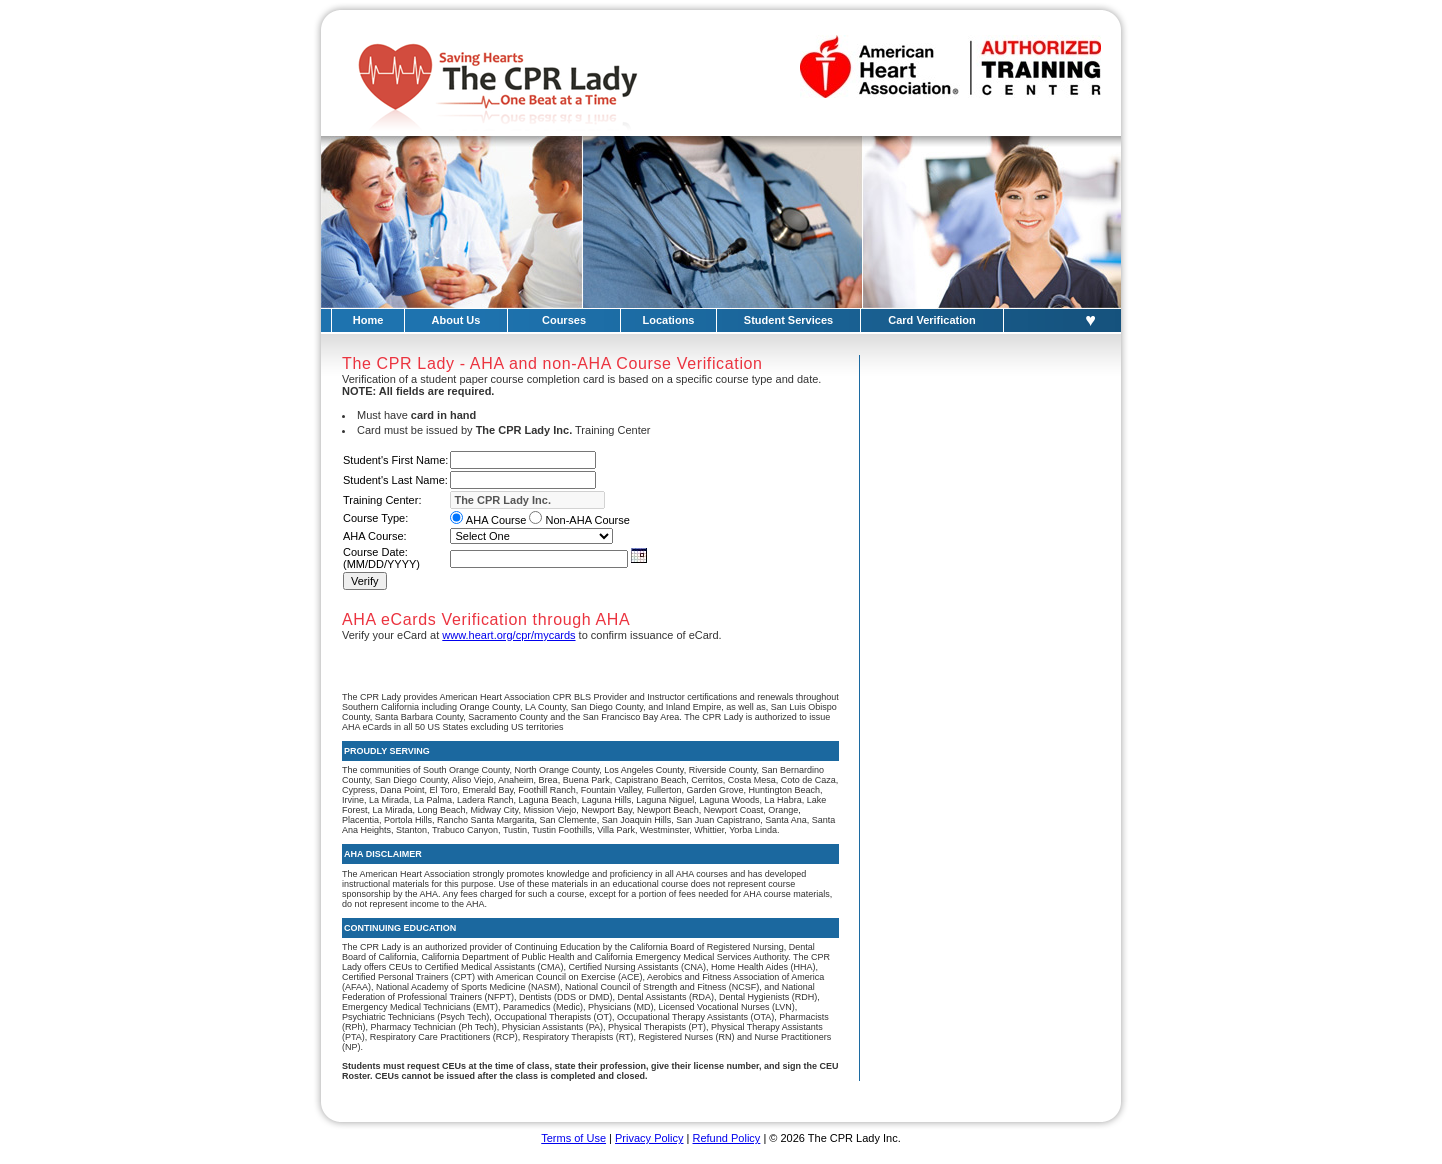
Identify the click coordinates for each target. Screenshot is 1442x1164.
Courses (564, 320)
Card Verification (931, 320)
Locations (669, 320)
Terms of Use (573, 1138)
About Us (456, 320)
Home (368, 320)
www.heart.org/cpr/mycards (508, 635)
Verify (365, 581)
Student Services (788, 320)
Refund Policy (726, 1138)
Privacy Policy (649, 1138)
